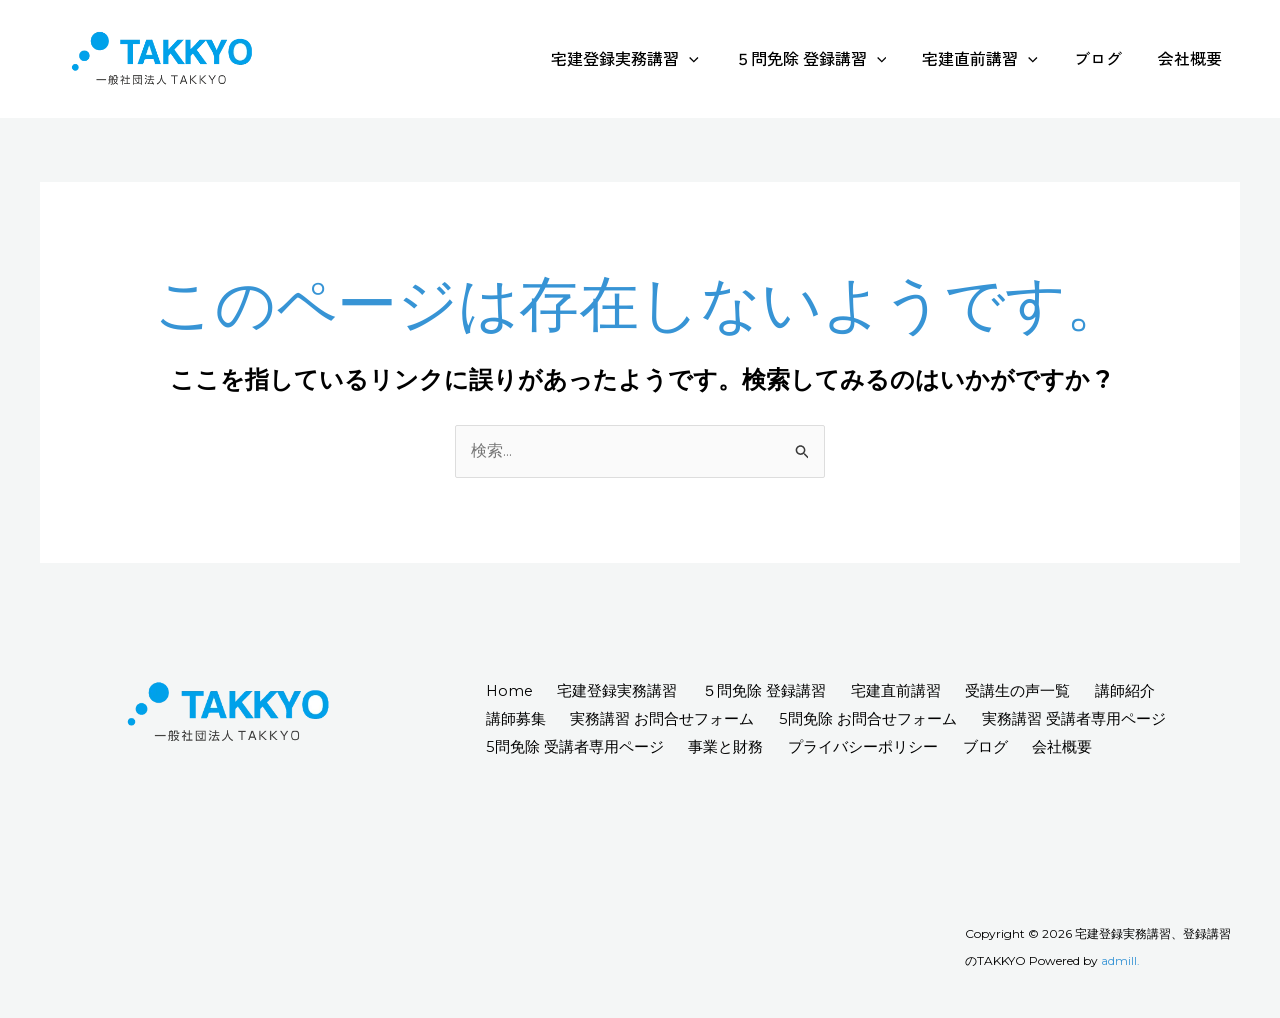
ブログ (1104, 58)
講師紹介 (1156, 691)
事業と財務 (733, 746)
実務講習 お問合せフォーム (670, 719)
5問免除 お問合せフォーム (881, 719)
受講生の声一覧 (1043, 691)
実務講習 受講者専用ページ (1092, 719)
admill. (1120, 961)
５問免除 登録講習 (825, 58)
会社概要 (1192, 58)
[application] (707, 58)
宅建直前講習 (990, 58)
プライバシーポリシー (876, 746)
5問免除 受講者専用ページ (577, 746)
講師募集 (518, 719)
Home (512, 691)
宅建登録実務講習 (643, 58)
